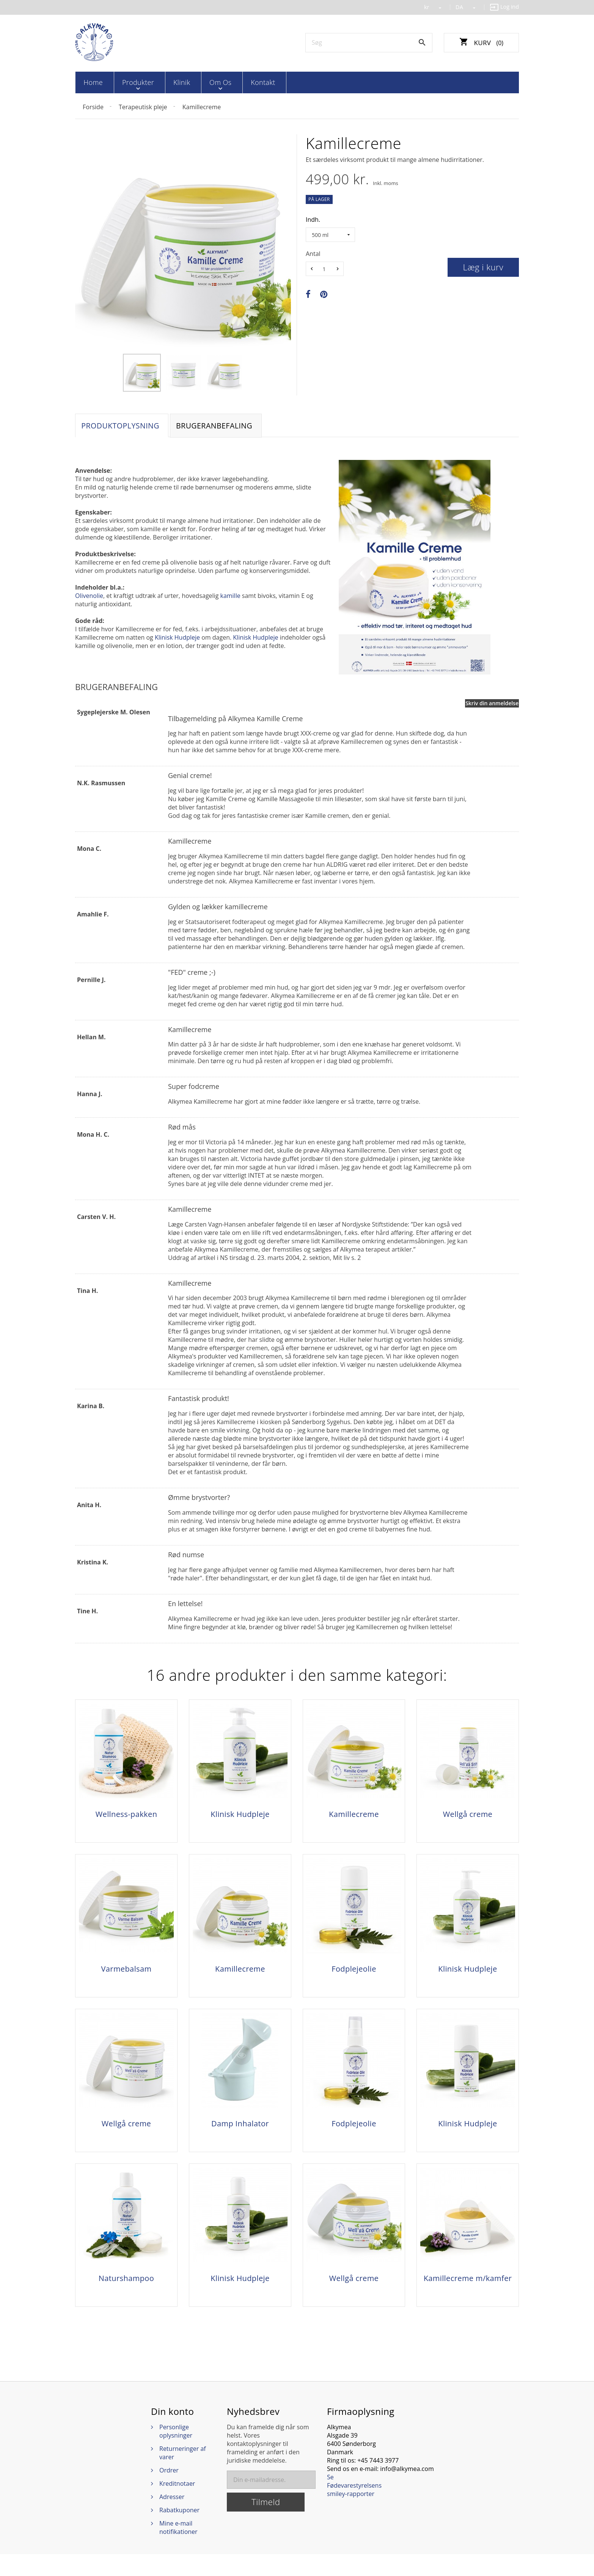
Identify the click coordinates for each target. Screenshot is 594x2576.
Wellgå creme (468, 1815)
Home (91, 81)
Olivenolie (89, 597)
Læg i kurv (483, 266)
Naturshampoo (126, 2295)
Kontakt (234, 81)
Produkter (129, 81)
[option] (141, 372)
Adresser (171, 2519)
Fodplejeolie (354, 1975)
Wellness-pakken (126, 1815)
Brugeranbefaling (219, 425)
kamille (230, 597)
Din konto (172, 2433)
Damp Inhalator (240, 2135)
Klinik (166, 81)
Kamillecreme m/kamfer (468, 2295)
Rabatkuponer (179, 2532)
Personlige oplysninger (175, 2453)
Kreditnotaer (177, 2505)
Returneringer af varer (182, 2474)
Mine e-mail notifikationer (178, 2549)
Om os (198, 81)
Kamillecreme (354, 1815)
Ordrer (169, 2492)
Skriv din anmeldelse (492, 704)
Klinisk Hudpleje (177, 638)
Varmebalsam (126, 1975)
